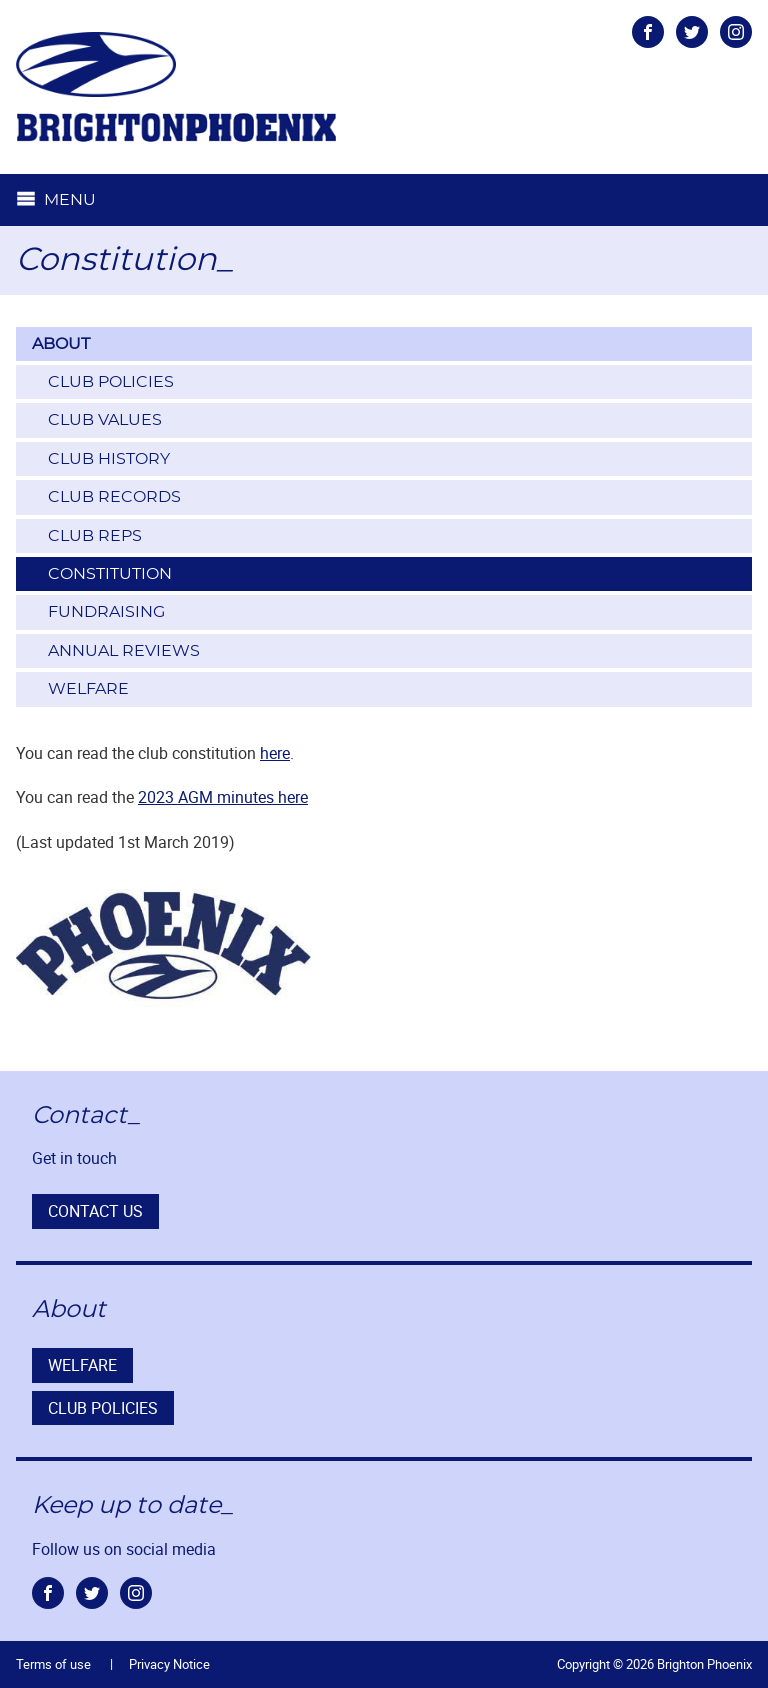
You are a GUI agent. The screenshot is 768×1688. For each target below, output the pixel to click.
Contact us (95, 1211)
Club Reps (95, 536)
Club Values (105, 420)
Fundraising (106, 612)
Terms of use (53, 1664)
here (275, 753)
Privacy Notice (169, 1664)
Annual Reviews (124, 651)
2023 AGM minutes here (223, 797)
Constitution (110, 574)
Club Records (114, 497)
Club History (109, 459)
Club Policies (111, 382)
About (61, 344)
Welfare (88, 689)
